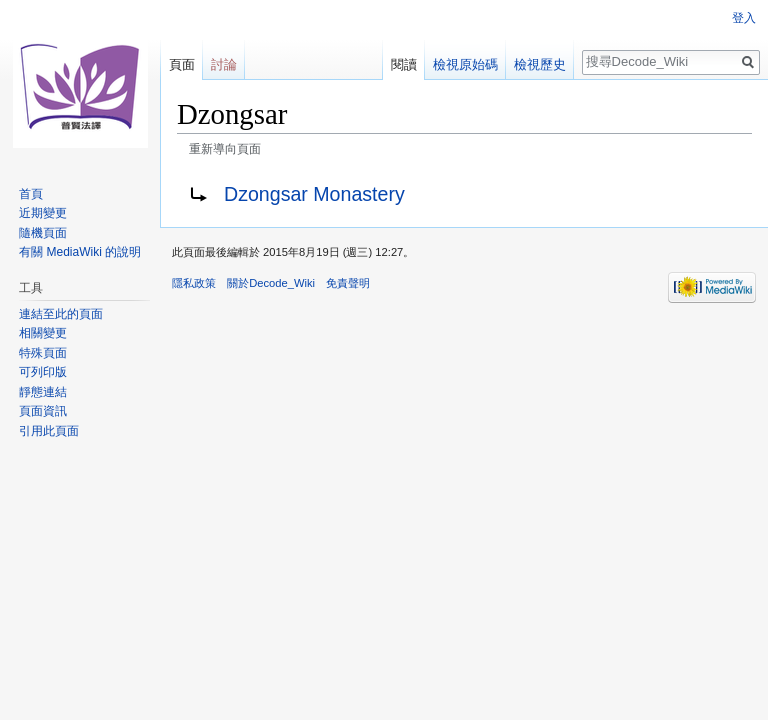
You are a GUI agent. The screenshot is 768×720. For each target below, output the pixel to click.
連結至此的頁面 (61, 314)
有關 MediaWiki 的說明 (80, 252)
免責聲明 (348, 283)
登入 (744, 18)
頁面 (182, 64)
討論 (224, 64)
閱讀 (404, 64)
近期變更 (43, 213)
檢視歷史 (540, 64)
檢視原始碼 (465, 64)
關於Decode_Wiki (271, 283)
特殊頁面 (43, 353)
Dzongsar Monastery (314, 194)
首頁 (31, 194)
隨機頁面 (43, 233)
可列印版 (43, 372)
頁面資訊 (43, 411)
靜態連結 (43, 392)
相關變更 (43, 333)
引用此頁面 (49, 431)
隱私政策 (194, 283)
